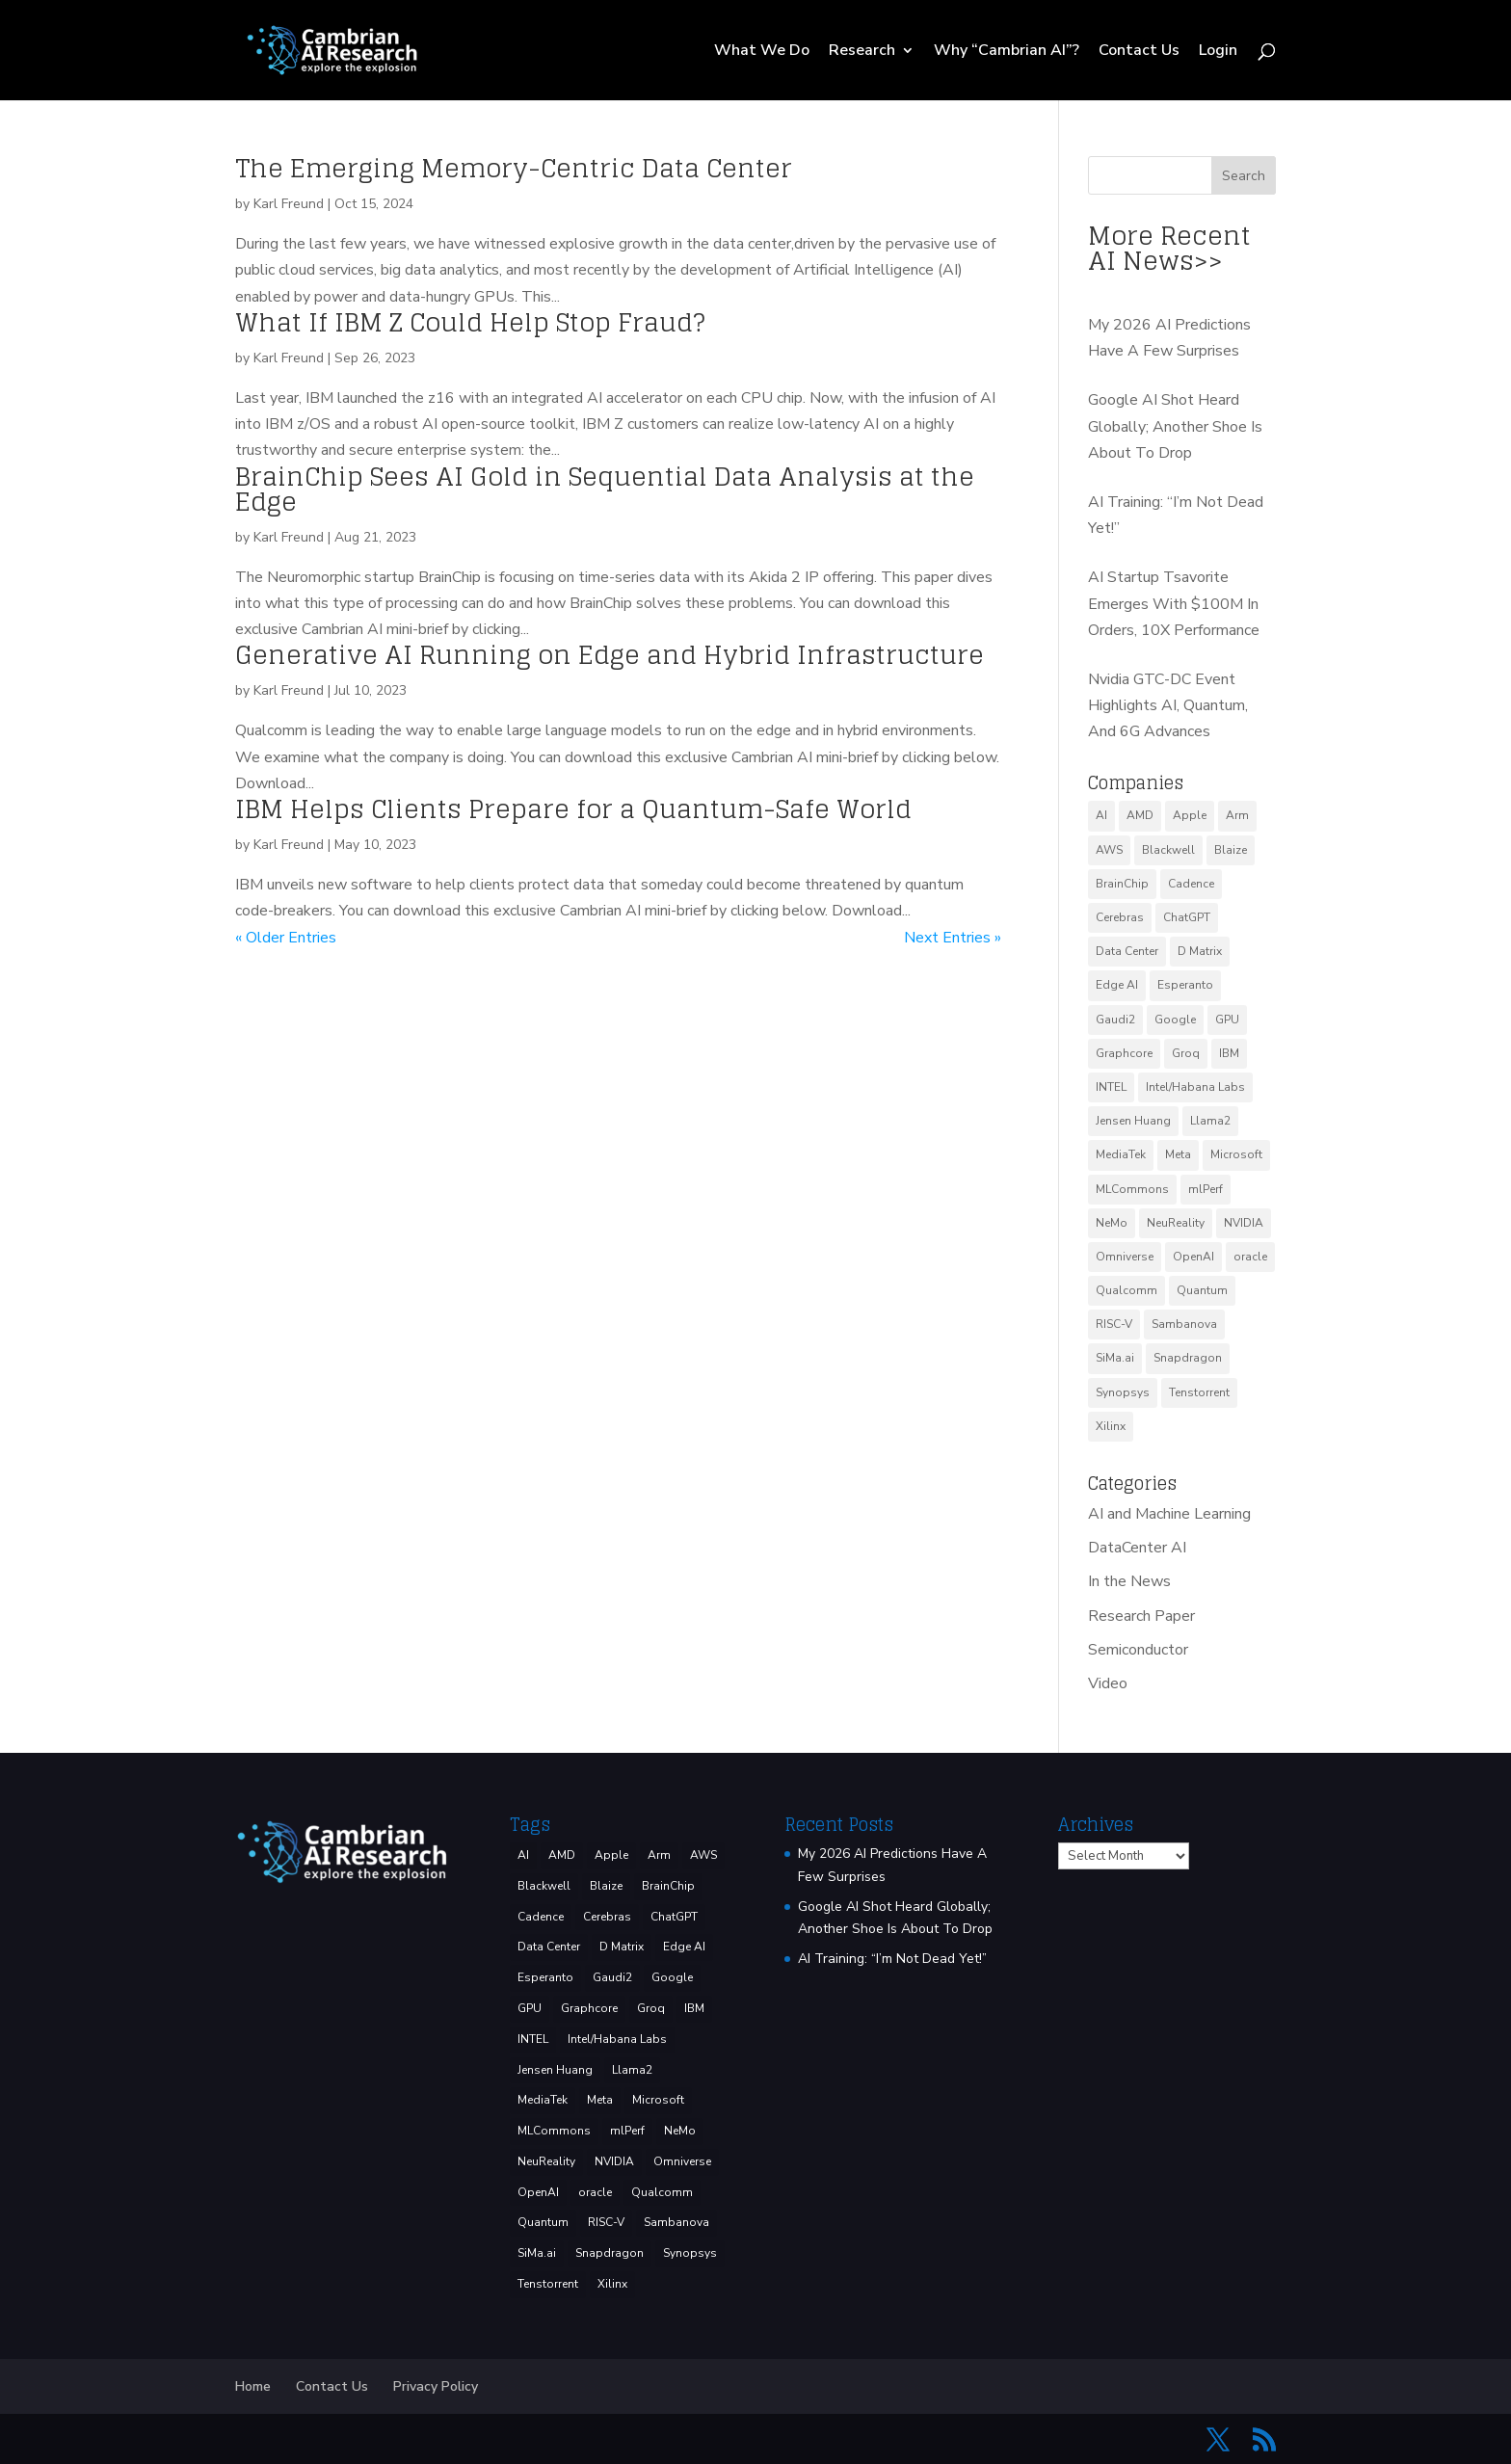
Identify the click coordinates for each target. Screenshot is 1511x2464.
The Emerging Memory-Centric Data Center (513, 168)
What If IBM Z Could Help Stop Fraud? (470, 322)
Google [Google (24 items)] (1175, 1019)
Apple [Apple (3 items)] (1189, 815)
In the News (1129, 1581)
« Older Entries (285, 937)
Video (1107, 1683)
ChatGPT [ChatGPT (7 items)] (1186, 917)
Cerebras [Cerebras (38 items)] (1120, 917)
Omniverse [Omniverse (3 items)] (1124, 1256)
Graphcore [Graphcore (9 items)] (1124, 1053)
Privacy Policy (435, 2386)
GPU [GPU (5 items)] (1227, 1019)
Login (1218, 52)
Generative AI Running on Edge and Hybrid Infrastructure (609, 654)
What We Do (761, 52)
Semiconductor (1138, 1649)
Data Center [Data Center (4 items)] (1127, 951)
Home (253, 2386)
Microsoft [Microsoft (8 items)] (1236, 1154)
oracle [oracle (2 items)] (1250, 1256)
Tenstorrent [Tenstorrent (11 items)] (1199, 1392)
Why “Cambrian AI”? (1006, 52)
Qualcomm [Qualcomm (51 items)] (1126, 1290)
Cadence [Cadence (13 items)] (1191, 883)
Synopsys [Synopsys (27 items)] (1123, 1392)
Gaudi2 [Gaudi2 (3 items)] (1115, 1019)
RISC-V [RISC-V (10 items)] (1114, 1324)
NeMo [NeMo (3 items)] (1111, 1223)
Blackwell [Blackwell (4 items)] (1168, 850)
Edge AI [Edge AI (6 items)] (1117, 985)
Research (862, 52)
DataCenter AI (1137, 1547)
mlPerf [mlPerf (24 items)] (1205, 1189)
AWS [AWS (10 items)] (1109, 850)
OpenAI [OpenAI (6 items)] (1193, 1256)
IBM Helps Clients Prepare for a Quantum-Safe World (573, 809)
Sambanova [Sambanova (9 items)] (1184, 1324)
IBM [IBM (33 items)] (1229, 1053)
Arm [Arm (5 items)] (1237, 815)
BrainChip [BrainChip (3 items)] (1122, 883)
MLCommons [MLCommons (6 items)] (1132, 1189)
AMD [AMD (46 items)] (1140, 815)
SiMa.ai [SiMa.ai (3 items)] (1115, 1357)
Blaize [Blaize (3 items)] (1230, 850)
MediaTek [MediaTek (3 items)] (1121, 1154)
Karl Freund (288, 204)
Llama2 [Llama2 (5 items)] (1210, 1120)
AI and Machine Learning (1169, 1513)
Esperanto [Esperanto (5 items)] (1185, 985)
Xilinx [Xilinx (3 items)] (1111, 1426)
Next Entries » (952, 937)
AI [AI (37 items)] (1101, 815)
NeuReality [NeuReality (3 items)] (1176, 1223)
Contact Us (1139, 52)
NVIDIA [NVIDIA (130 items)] (1243, 1223)
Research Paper (1141, 1616)
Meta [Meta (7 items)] (1178, 1154)
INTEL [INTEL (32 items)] (1111, 1087)
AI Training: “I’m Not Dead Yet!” (892, 1958)
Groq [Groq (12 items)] (1186, 1053)
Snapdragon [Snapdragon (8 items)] (1187, 1357)
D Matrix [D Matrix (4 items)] (1200, 951)
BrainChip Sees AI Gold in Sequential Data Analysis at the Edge (604, 489)
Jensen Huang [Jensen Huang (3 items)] (1133, 1120)
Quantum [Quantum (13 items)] (1202, 1290)
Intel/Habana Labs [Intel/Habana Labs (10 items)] (1195, 1087)
